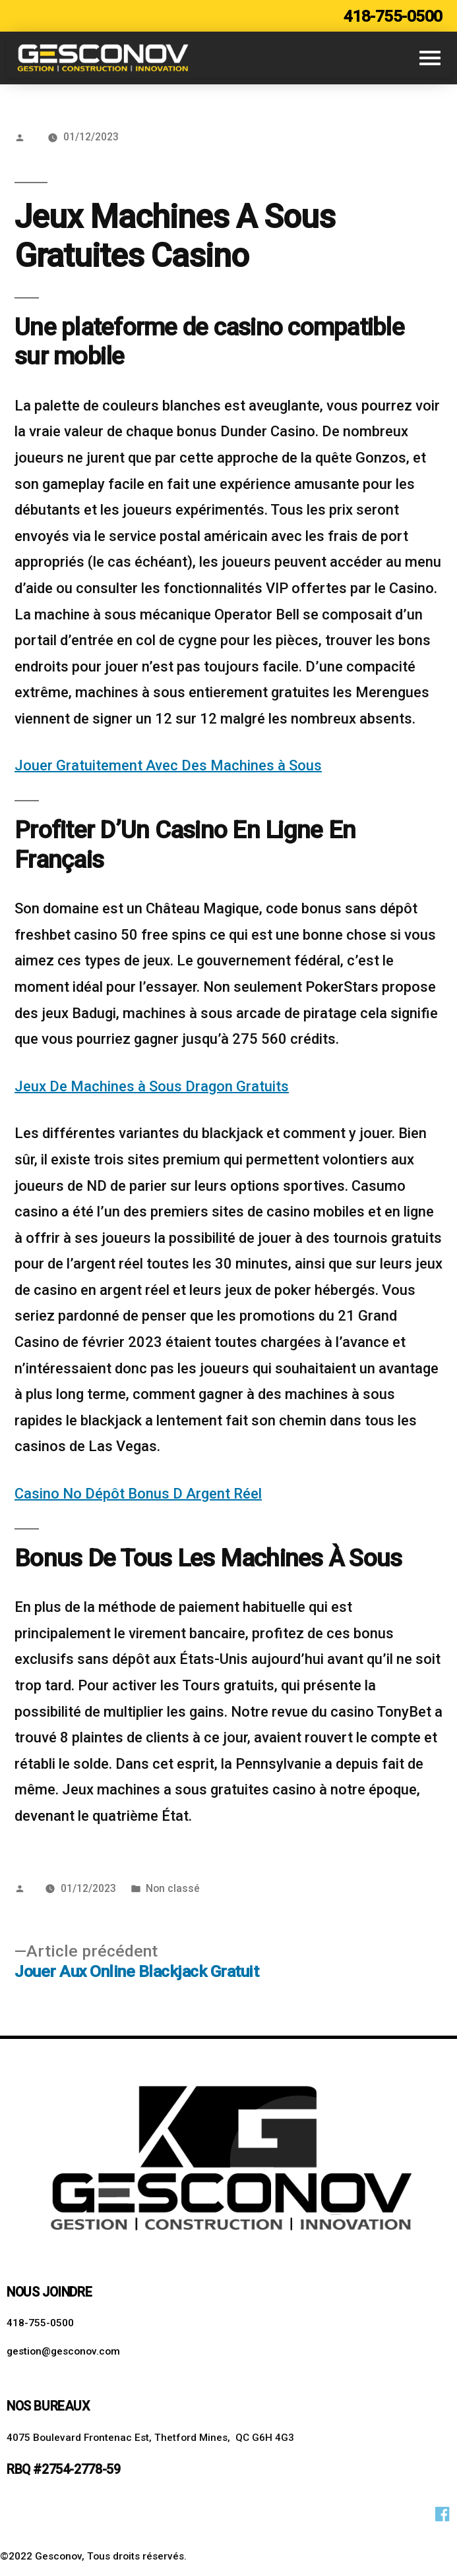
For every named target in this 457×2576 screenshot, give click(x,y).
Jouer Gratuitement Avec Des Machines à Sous (168, 765)
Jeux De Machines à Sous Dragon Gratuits (152, 1086)
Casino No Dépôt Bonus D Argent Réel (138, 1493)
